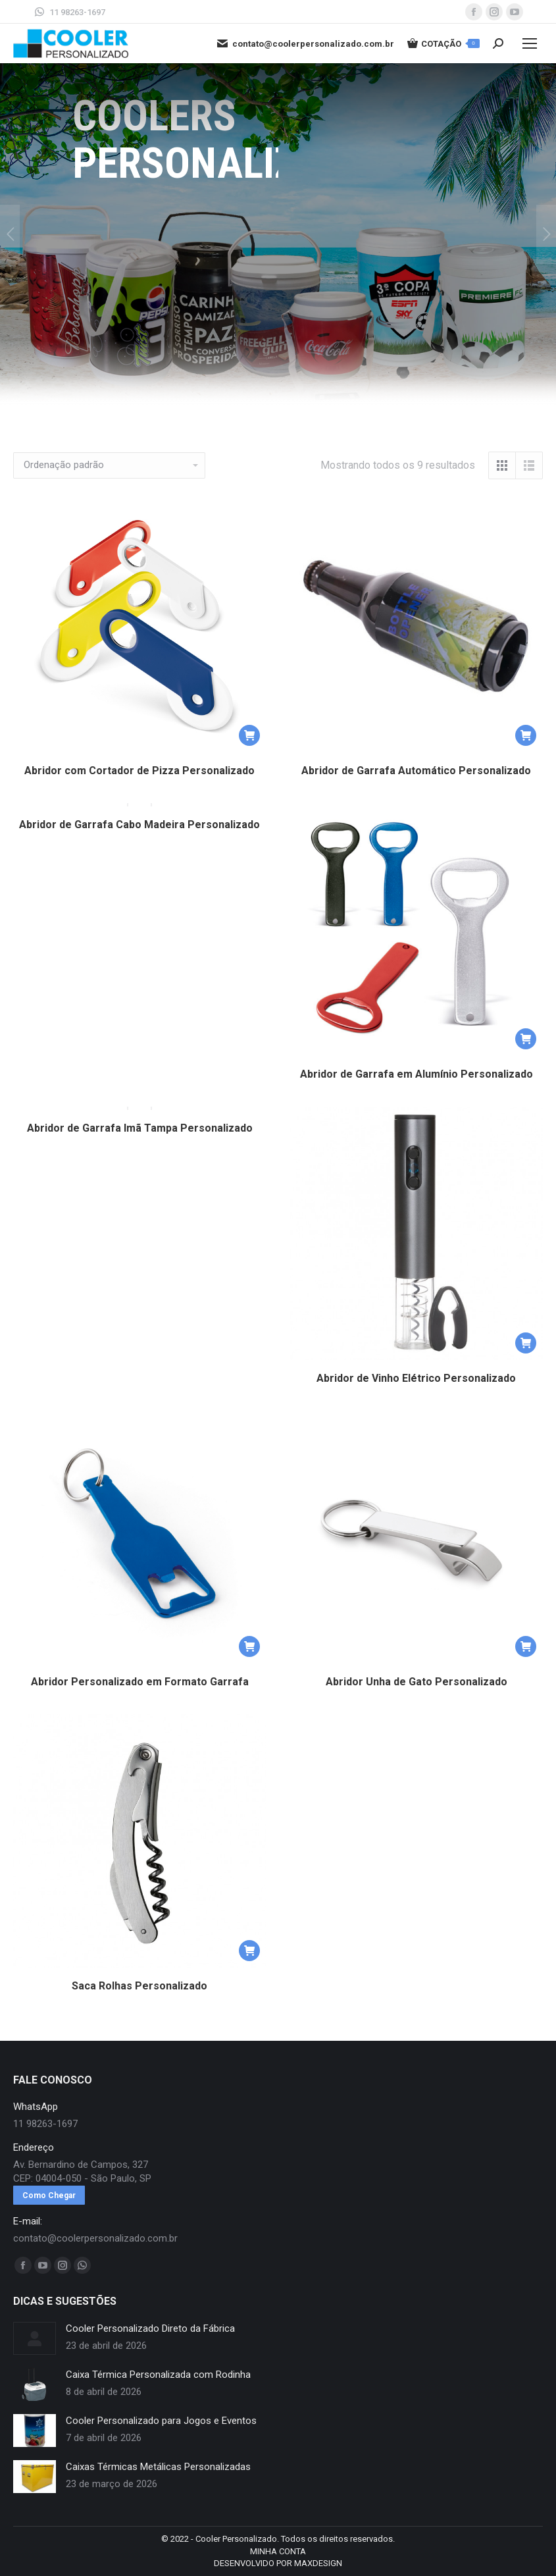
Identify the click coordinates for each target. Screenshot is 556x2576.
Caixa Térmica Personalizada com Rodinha (158, 2374)
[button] (249, 735)
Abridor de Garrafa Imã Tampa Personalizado (140, 1135)
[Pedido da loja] (109, 465)
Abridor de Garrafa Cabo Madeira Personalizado (139, 832)
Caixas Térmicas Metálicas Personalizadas (158, 2467)
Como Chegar (49, 2195)
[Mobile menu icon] (530, 43)
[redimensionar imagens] (34, 2338)
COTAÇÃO (443, 43)
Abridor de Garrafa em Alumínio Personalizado (416, 1074)
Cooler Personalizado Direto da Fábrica (150, 2328)
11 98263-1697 (69, 12)
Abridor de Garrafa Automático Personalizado (416, 770)
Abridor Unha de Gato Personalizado (416, 1681)
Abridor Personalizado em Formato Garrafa (140, 1681)
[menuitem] (278, 2552)
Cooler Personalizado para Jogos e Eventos (161, 2421)
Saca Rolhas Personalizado (139, 1986)
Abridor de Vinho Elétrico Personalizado (416, 1378)
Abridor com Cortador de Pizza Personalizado (139, 770)
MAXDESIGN (318, 2563)
